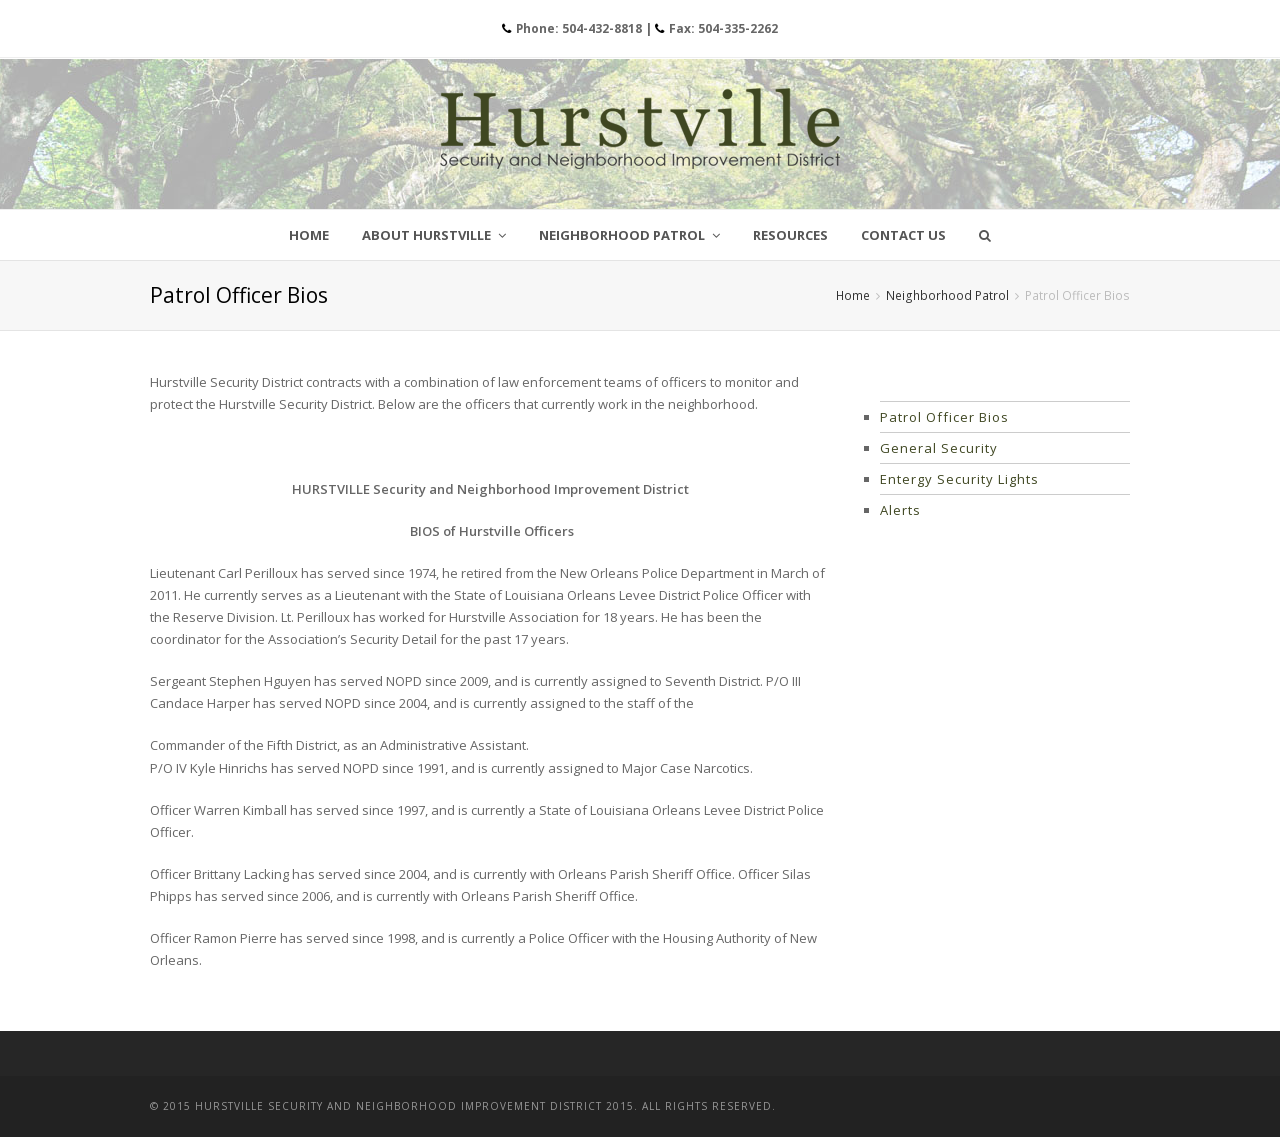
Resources (790, 235)
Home (309, 235)
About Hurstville (434, 235)
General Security (939, 448)
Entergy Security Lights (959, 479)
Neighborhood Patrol (629, 235)
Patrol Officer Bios (944, 417)
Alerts (900, 510)
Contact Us (903, 235)
